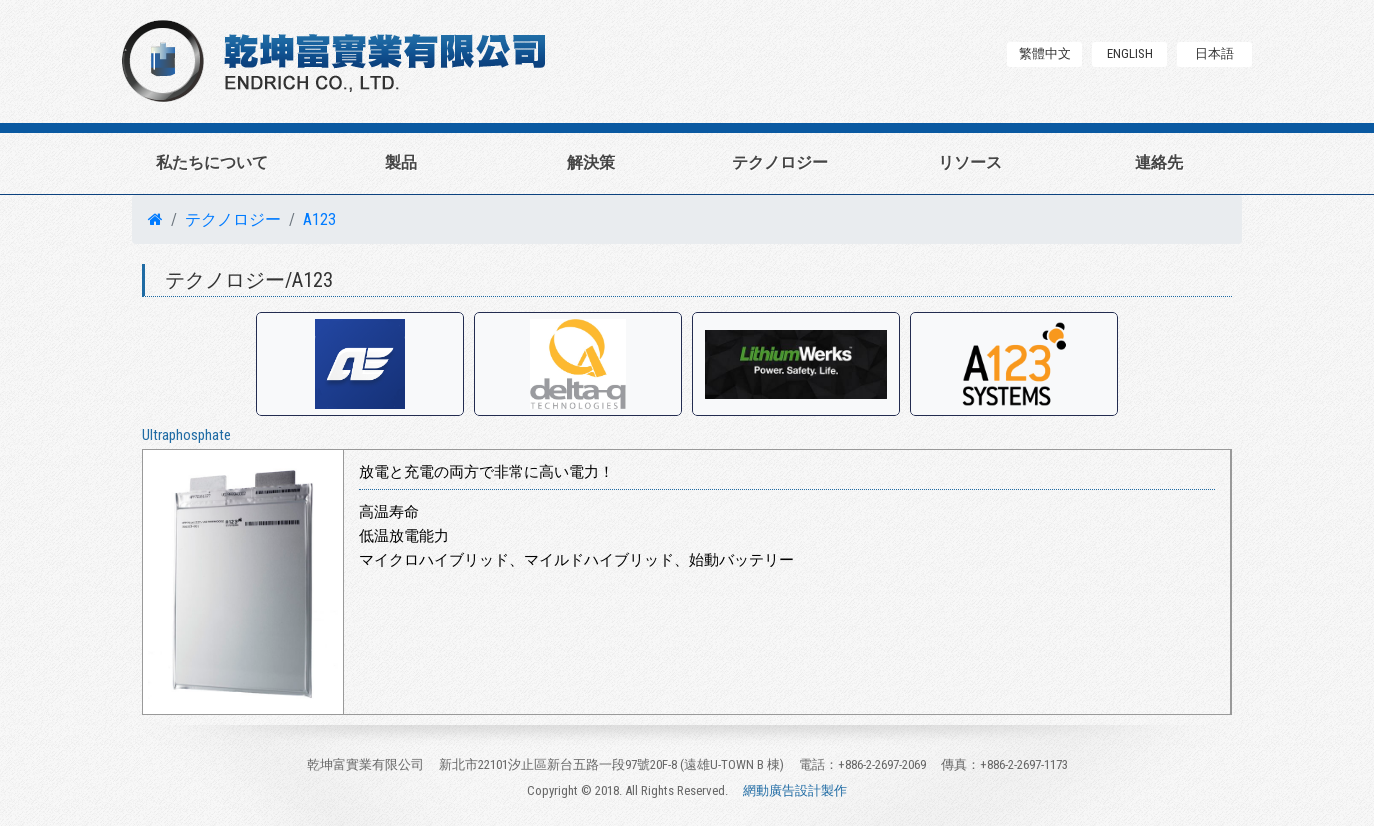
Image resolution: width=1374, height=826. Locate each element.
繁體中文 (1045, 53)
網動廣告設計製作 (795, 790)
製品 (401, 162)
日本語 (1214, 53)
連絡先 (1159, 162)
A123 (319, 219)
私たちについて (212, 162)
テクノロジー (780, 162)
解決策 (591, 162)
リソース (970, 162)
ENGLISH (1130, 53)
